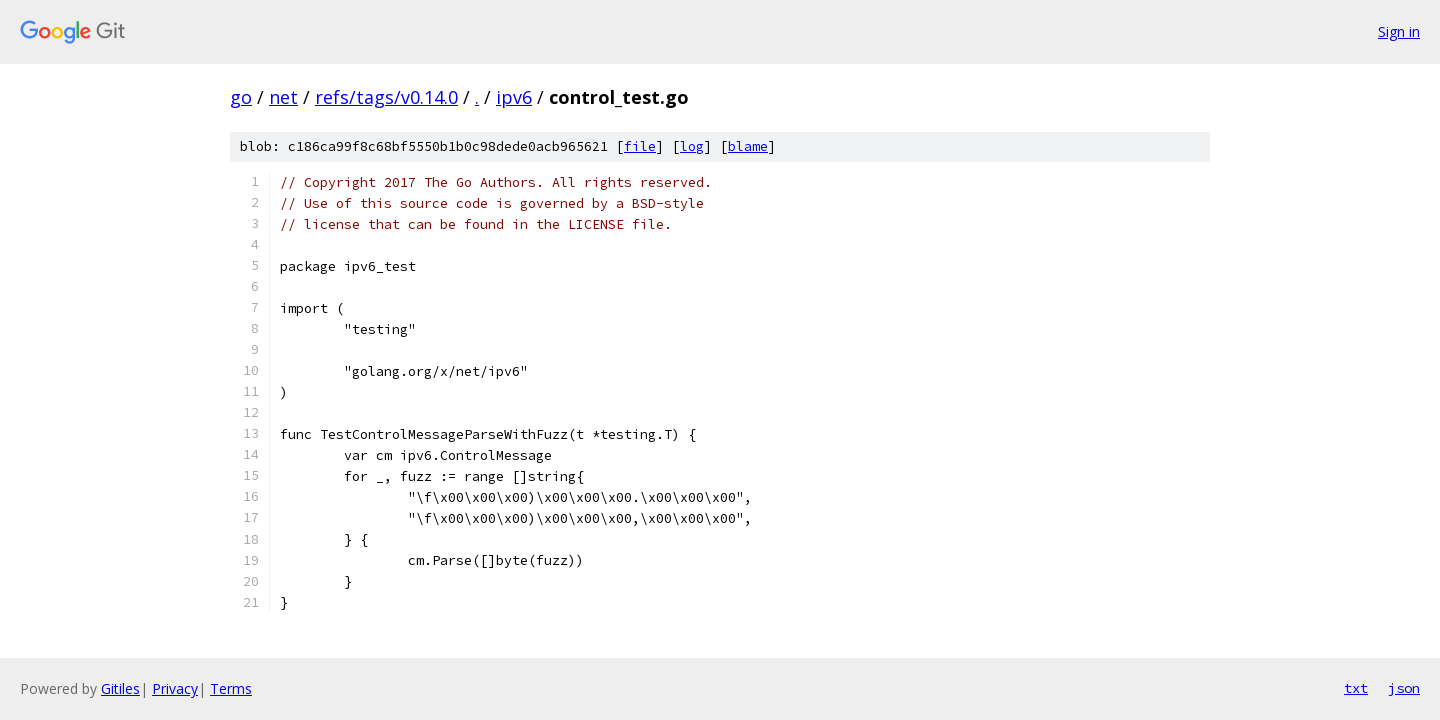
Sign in (1399, 31)
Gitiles (120, 688)
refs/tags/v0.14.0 (386, 97)
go (241, 97)
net (283, 97)
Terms (231, 688)
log (692, 146)
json (1404, 688)
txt (1356, 688)
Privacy (175, 688)
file (640, 146)
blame (748, 146)
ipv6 (514, 97)
